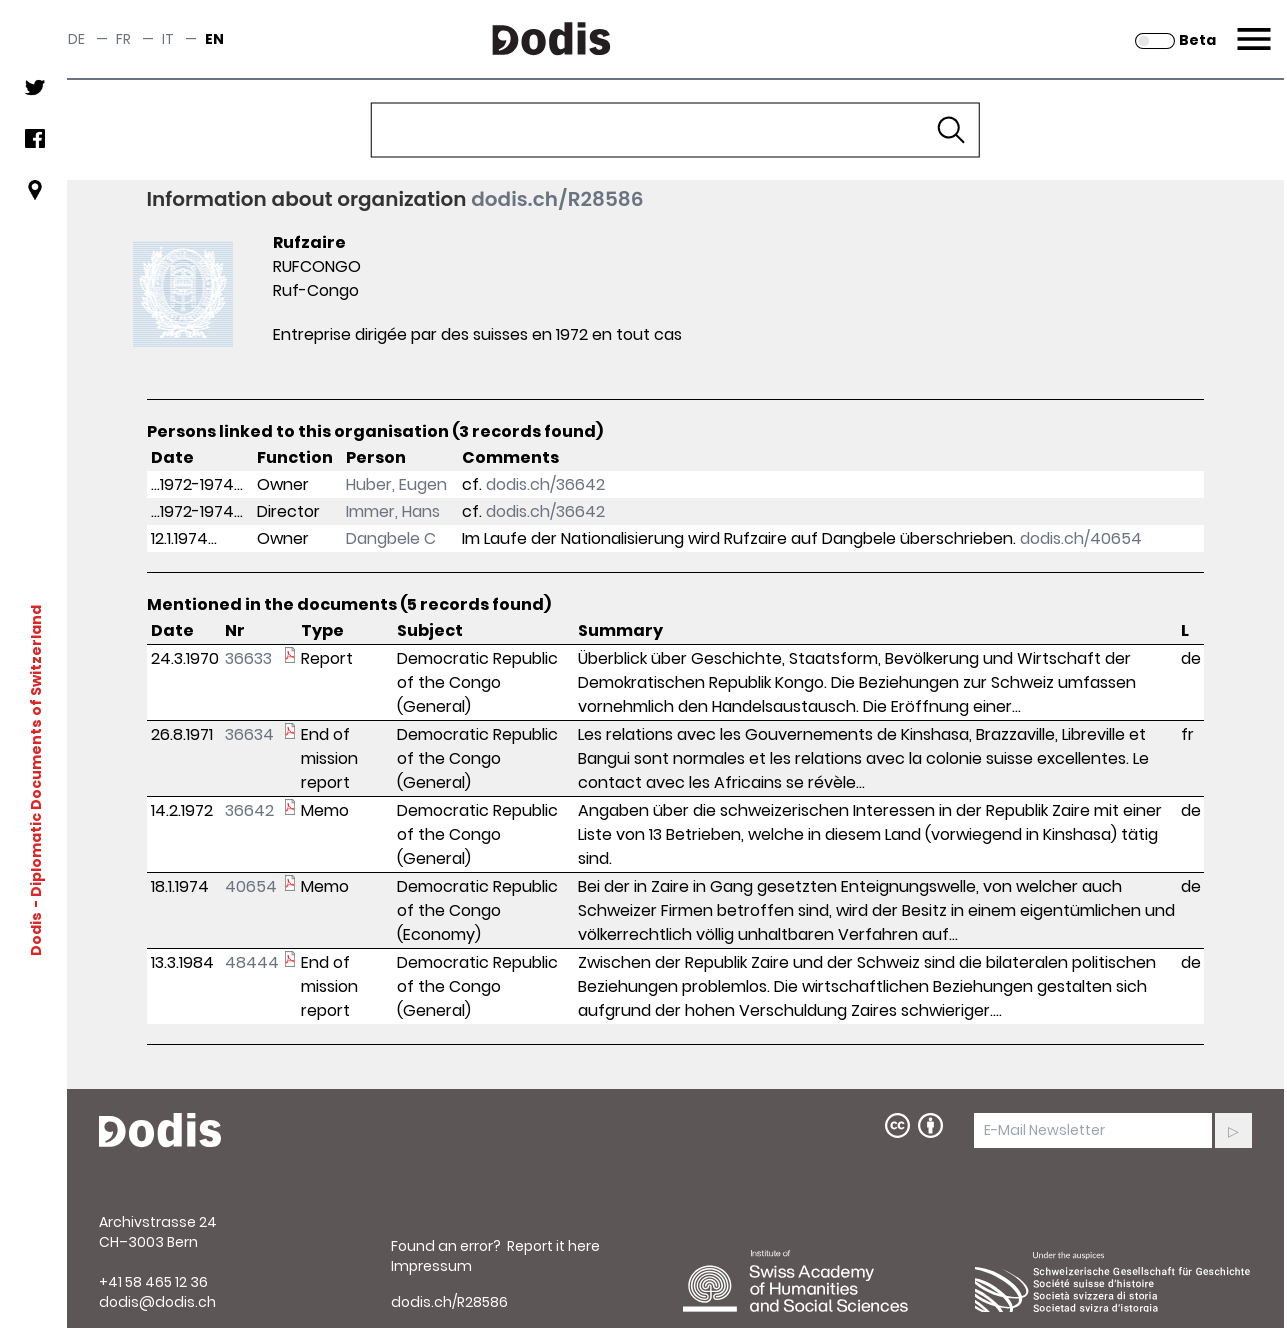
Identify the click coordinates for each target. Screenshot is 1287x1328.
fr (123, 39)
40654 (251, 886)
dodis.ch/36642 (545, 484)
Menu (1251, 27)
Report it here (553, 1246)
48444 (252, 962)
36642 (249, 810)
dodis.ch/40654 (1081, 538)
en (214, 39)
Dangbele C (391, 538)
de (76, 39)
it (168, 39)
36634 (249, 734)
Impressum (431, 1266)
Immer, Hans (393, 511)
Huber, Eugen (396, 484)
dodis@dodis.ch (157, 1302)
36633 (248, 658)
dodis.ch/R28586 (557, 199)
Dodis (35, 933)
